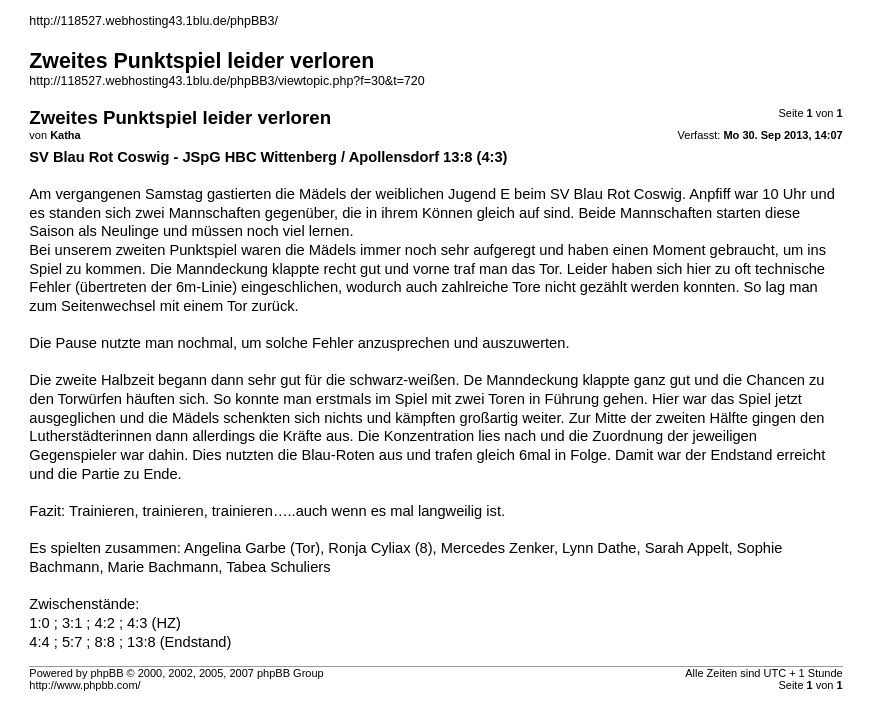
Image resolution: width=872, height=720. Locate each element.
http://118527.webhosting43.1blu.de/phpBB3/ (153, 21)
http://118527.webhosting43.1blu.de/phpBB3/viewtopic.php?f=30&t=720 (226, 81)
